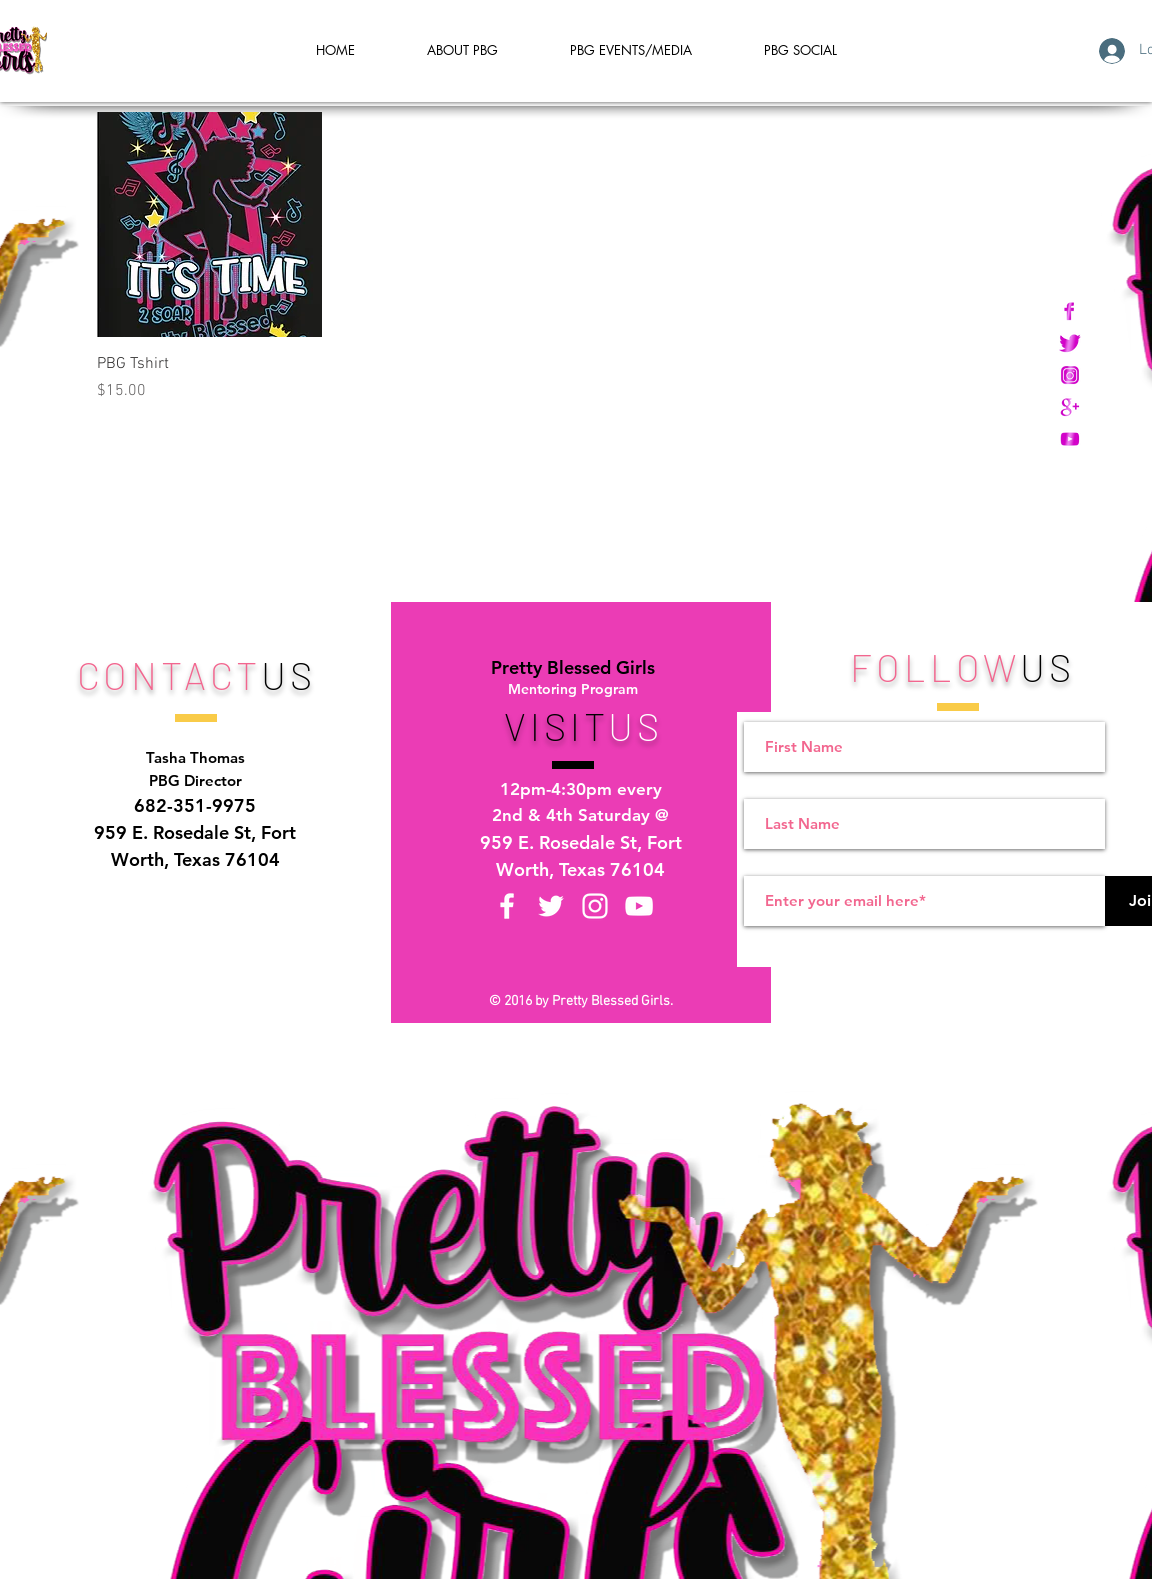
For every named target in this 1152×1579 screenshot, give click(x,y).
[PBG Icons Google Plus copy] (1070, 407)
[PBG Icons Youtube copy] (1070, 439)
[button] (800, 50)
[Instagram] (595, 906)
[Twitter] (551, 906)
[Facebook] (507, 906)
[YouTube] (639, 906)
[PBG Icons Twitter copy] (1070, 343)
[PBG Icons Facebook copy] (1070, 311)
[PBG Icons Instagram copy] (1070, 375)
